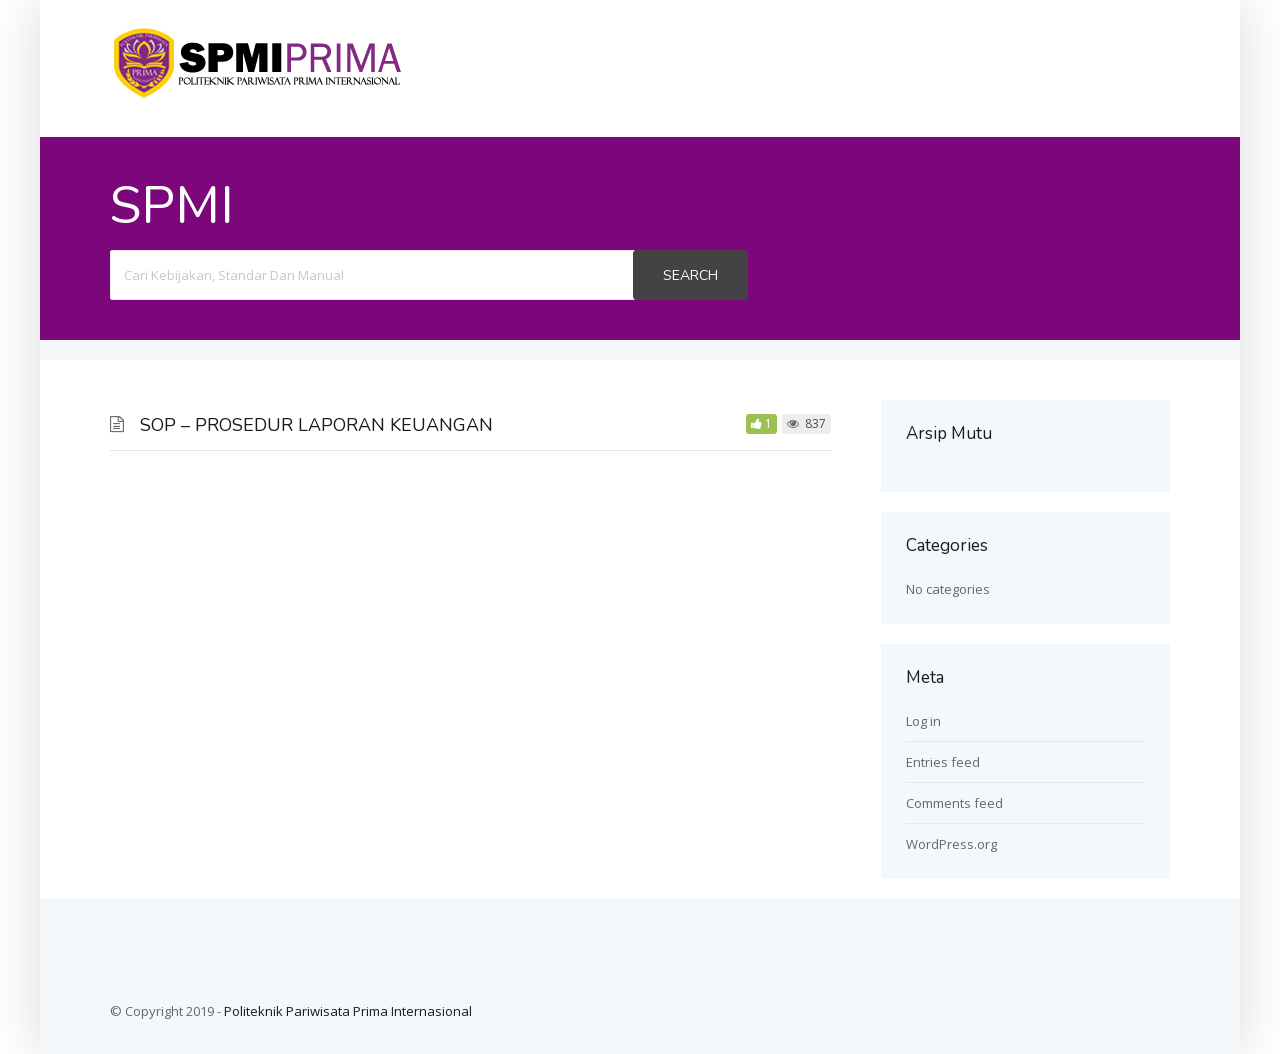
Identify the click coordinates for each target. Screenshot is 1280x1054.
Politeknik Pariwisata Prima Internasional (348, 1011)
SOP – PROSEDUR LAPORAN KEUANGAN (316, 425)
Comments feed (954, 803)
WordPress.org (951, 844)
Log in (923, 721)
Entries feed (943, 762)
